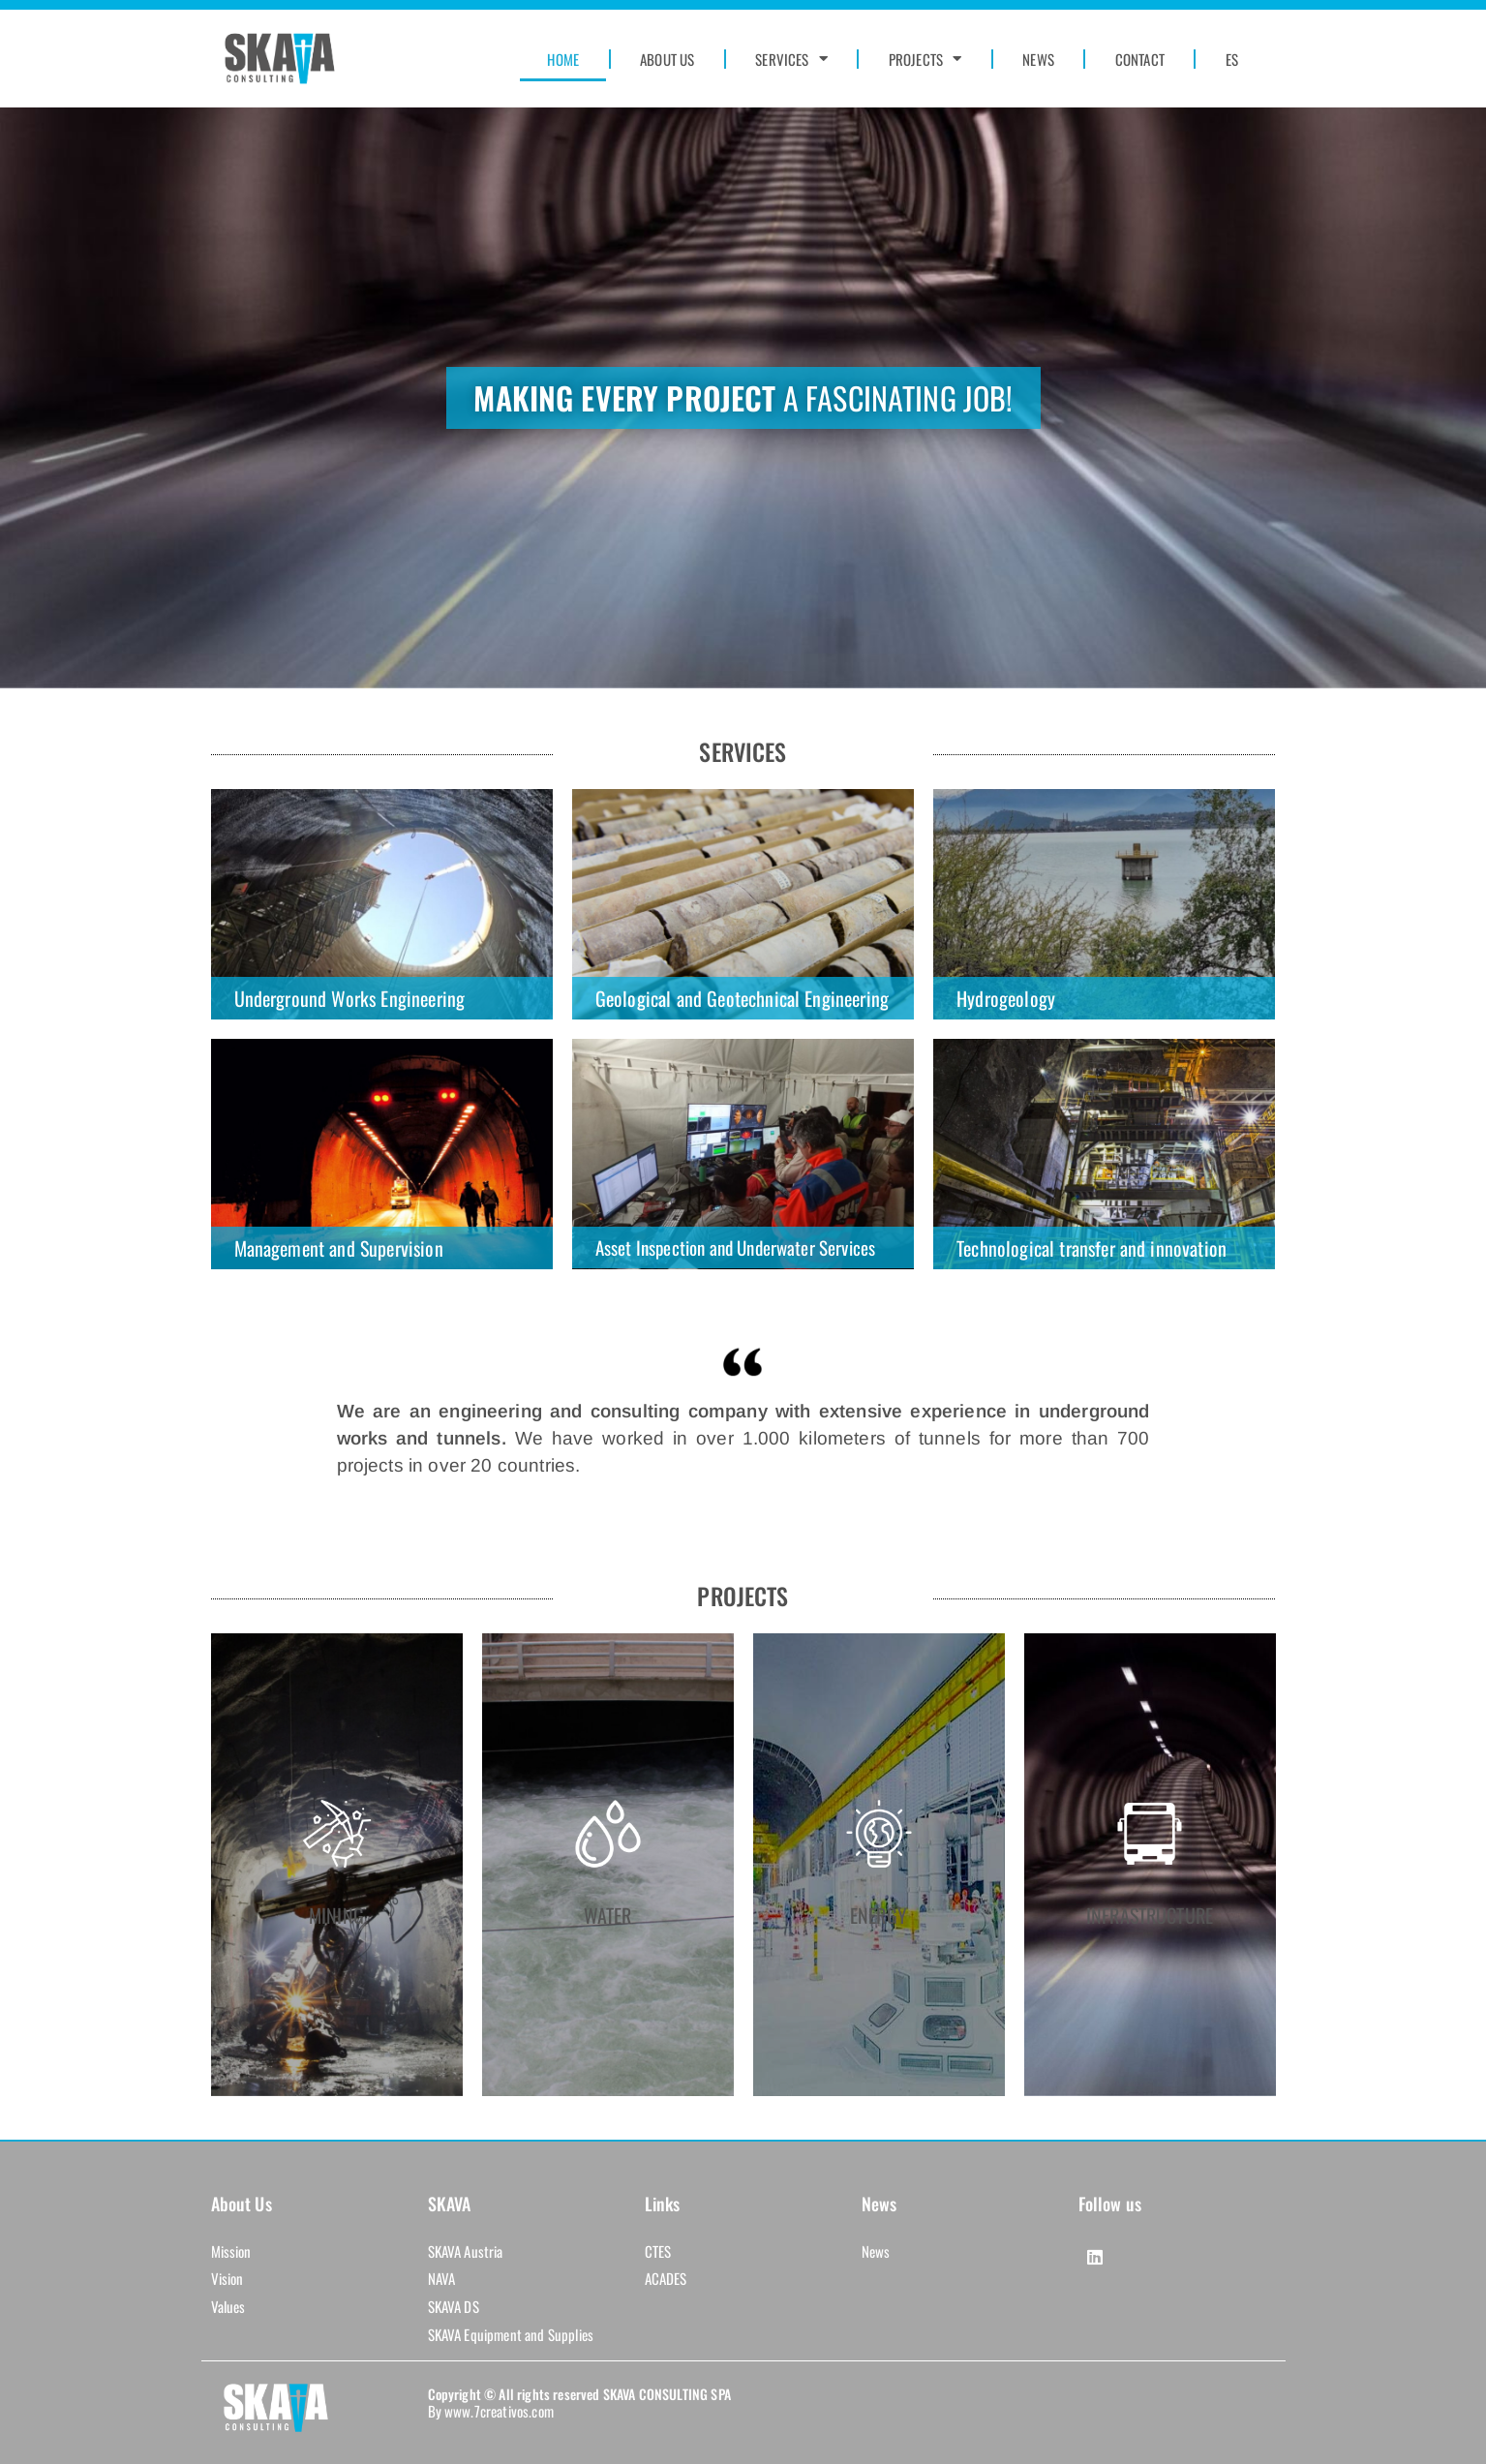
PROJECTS (925, 59)
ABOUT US (667, 59)
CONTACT (1140, 59)
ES (1232, 59)
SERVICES (791, 59)
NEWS (1038, 59)
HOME (563, 59)
